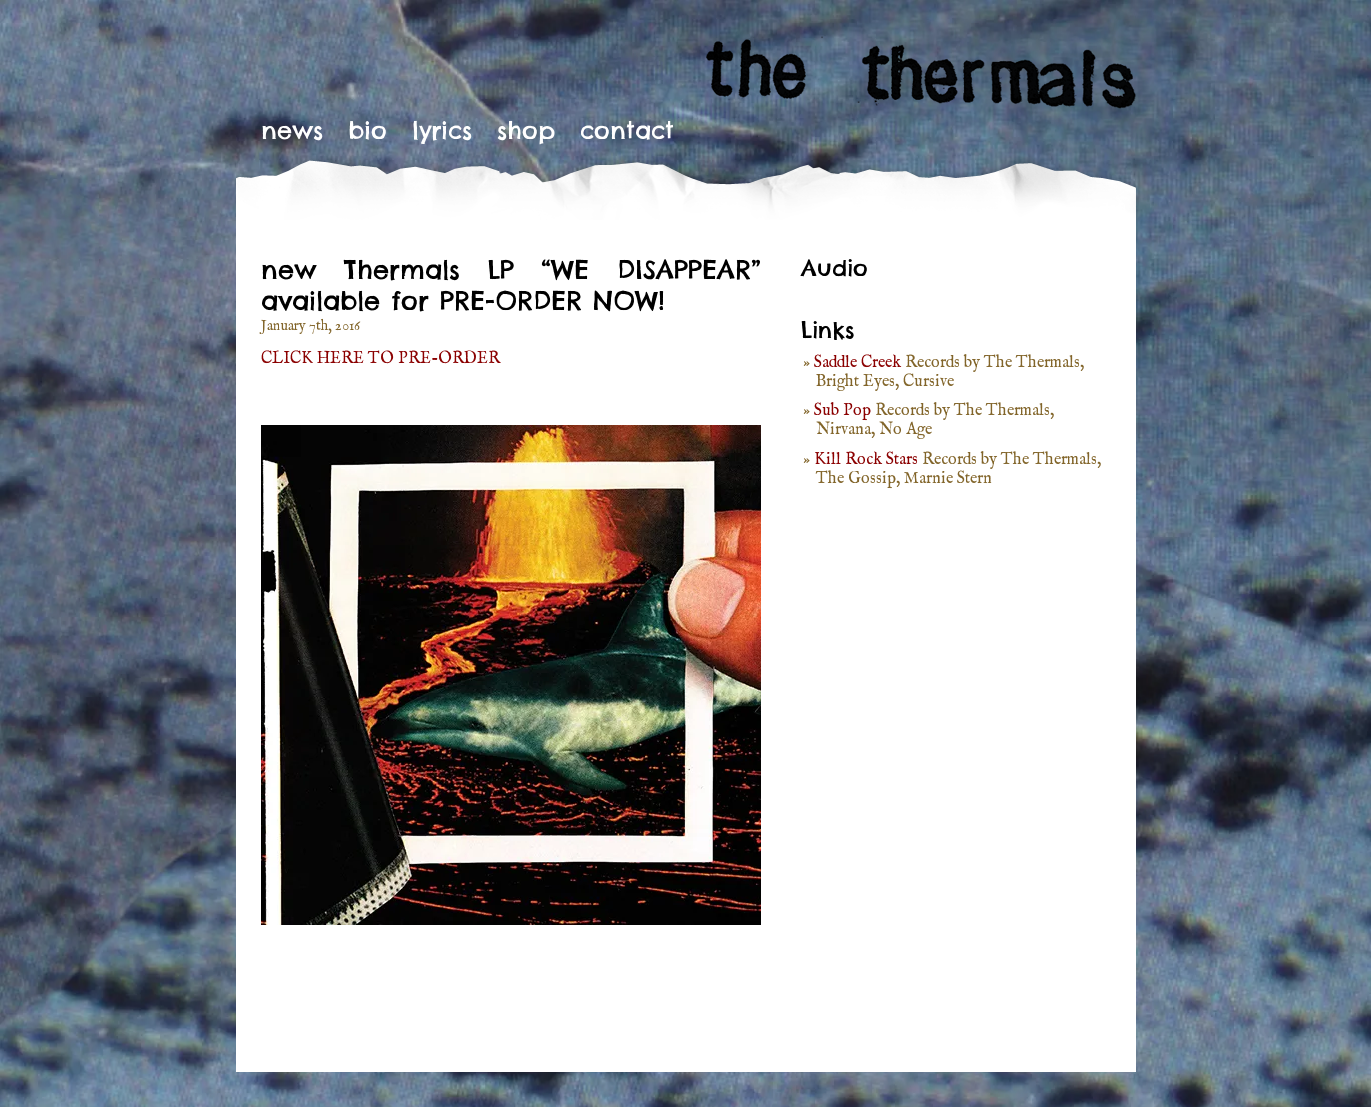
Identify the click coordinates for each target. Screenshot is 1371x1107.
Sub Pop (842, 411)
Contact (627, 130)
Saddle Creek (857, 363)
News (292, 130)
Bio (367, 130)
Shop (526, 130)
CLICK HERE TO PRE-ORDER (380, 359)
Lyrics (442, 130)
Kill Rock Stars (866, 460)
